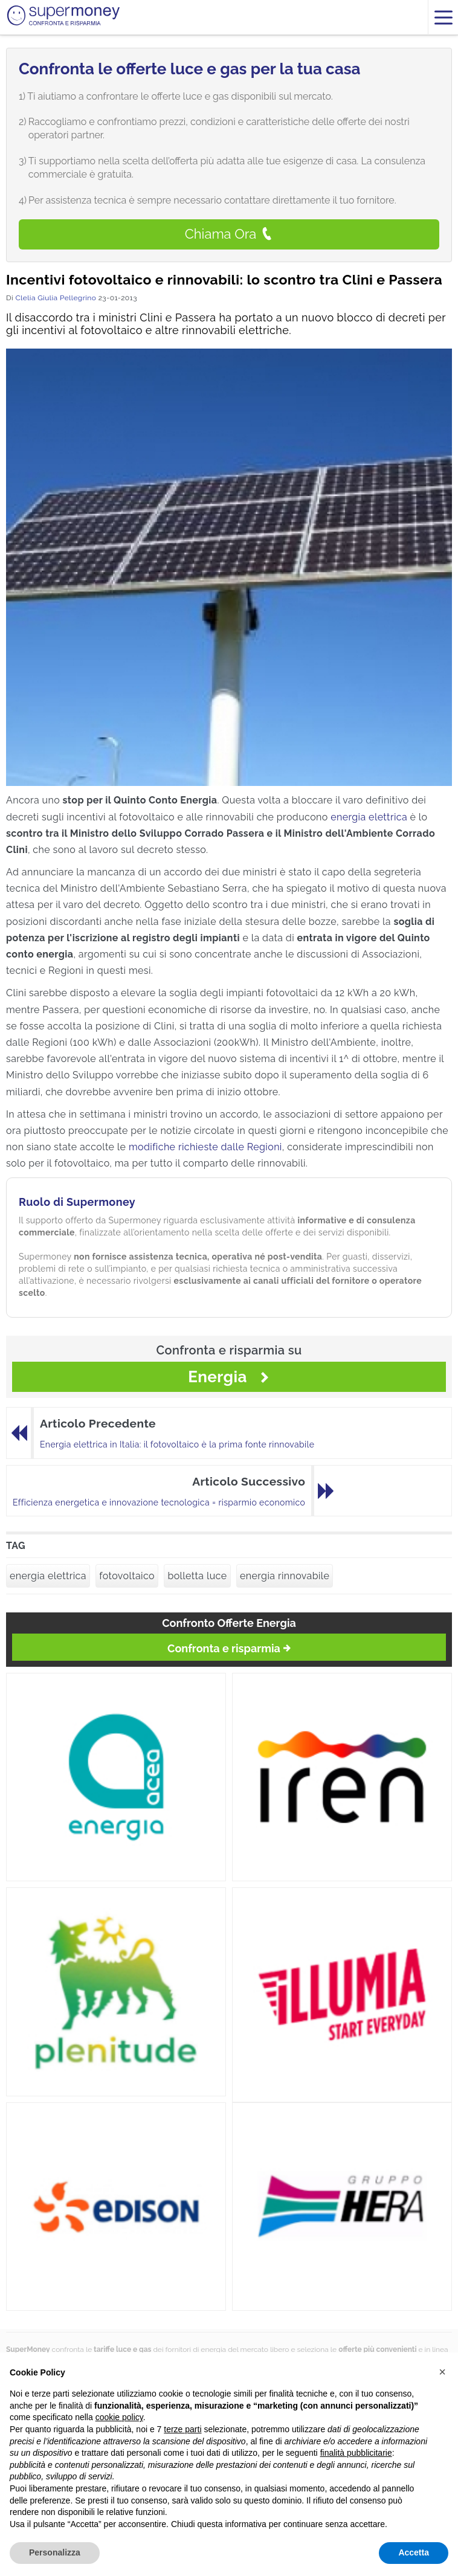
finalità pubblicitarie (356, 2453)
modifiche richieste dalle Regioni (205, 1147)
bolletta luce (197, 1576)
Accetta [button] (413, 2552)
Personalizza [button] (54, 2552)
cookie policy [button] (119, 2417)
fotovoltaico (127, 1576)
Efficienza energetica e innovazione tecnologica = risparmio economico (159, 1502)
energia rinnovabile (284, 1576)
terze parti (182, 2429)
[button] (442, 2371)
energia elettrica (369, 817)
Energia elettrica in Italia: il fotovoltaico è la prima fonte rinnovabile (177, 1444)
